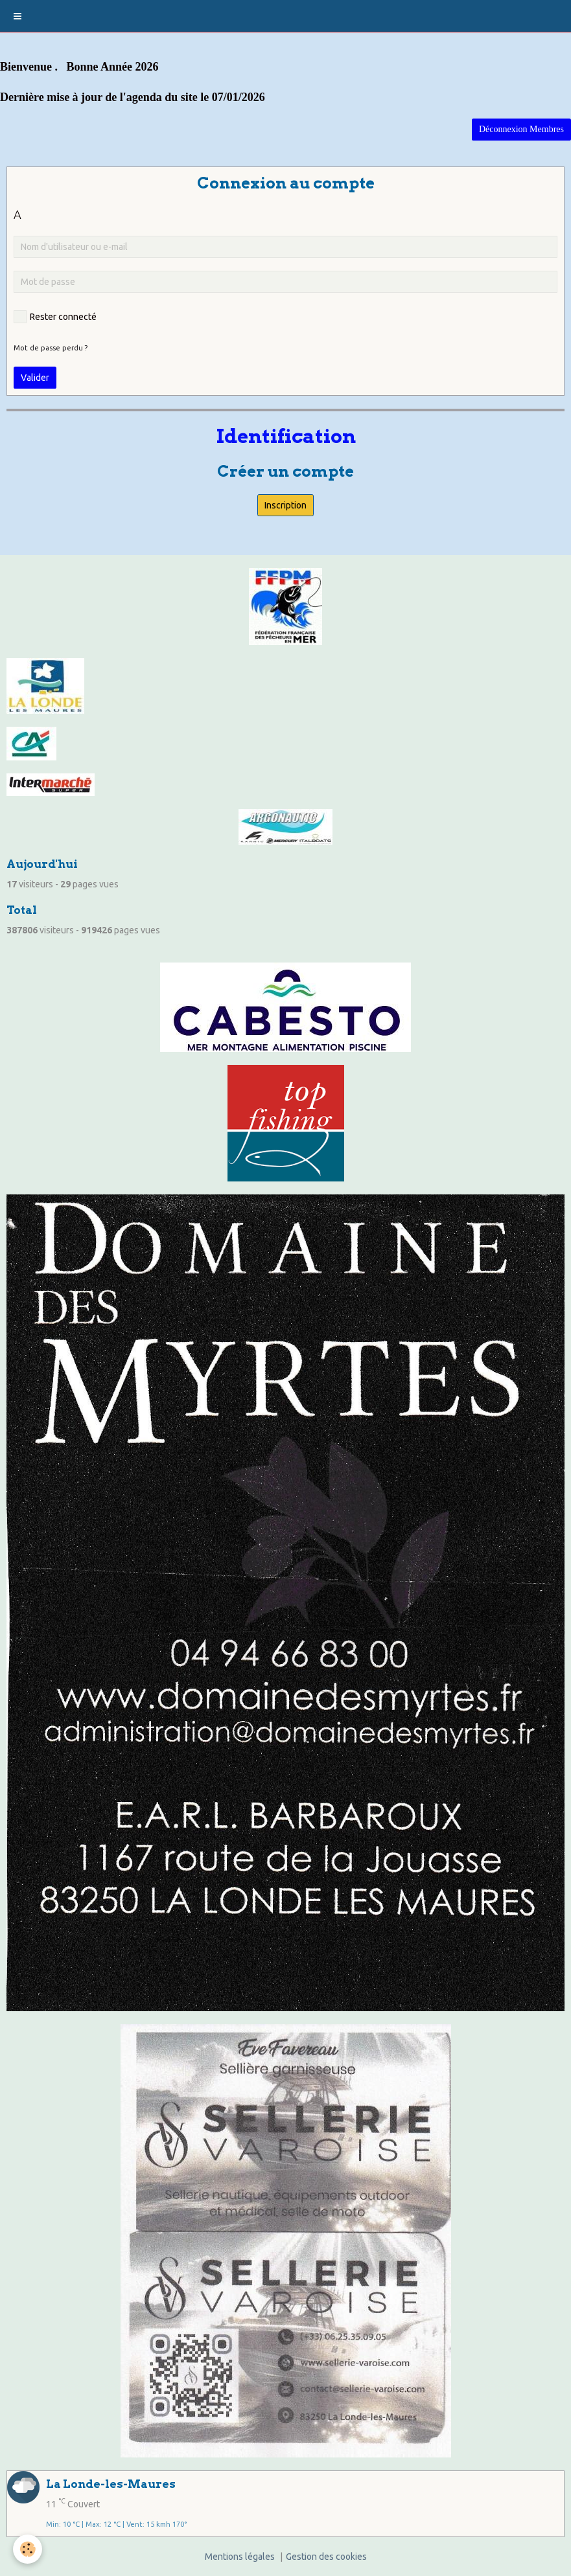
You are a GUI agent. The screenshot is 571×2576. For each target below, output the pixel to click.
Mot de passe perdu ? (50, 348)
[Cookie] (27, 2549)
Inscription (285, 505)
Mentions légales (240, 2556)
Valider (35, 377)
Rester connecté (55, 316)
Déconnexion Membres (521, 129)
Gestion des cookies (326, 2556)
